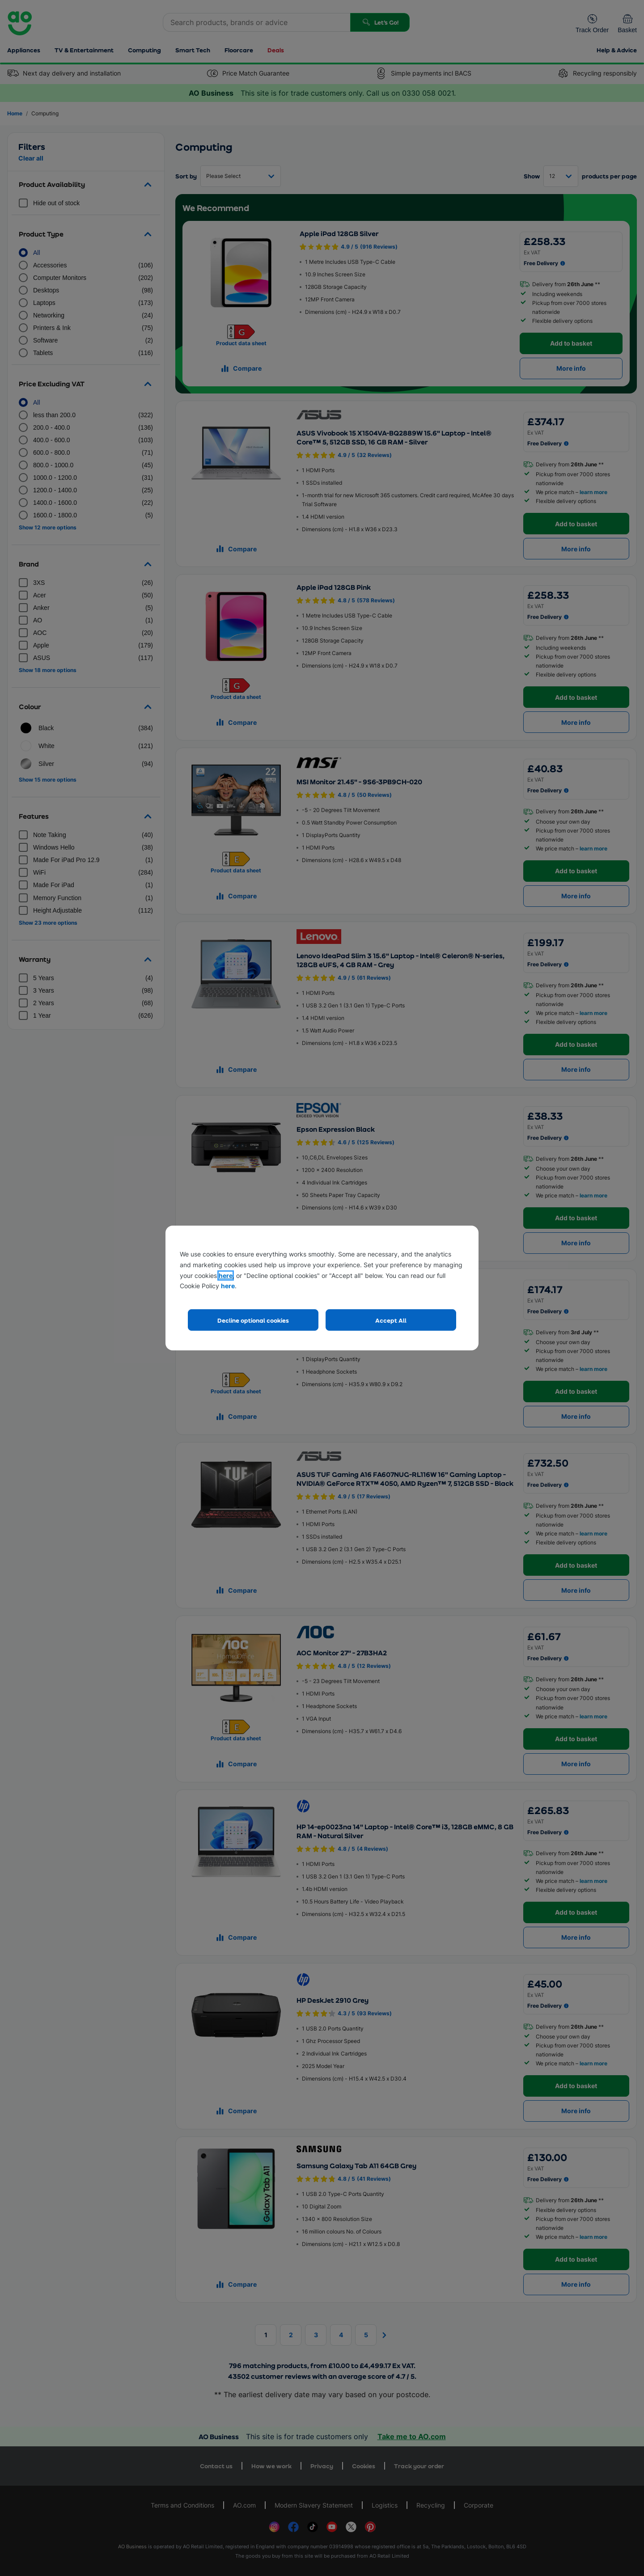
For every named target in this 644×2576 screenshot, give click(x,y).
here (226, 1275)
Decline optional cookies (253, 1320)
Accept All (391, 1320)
